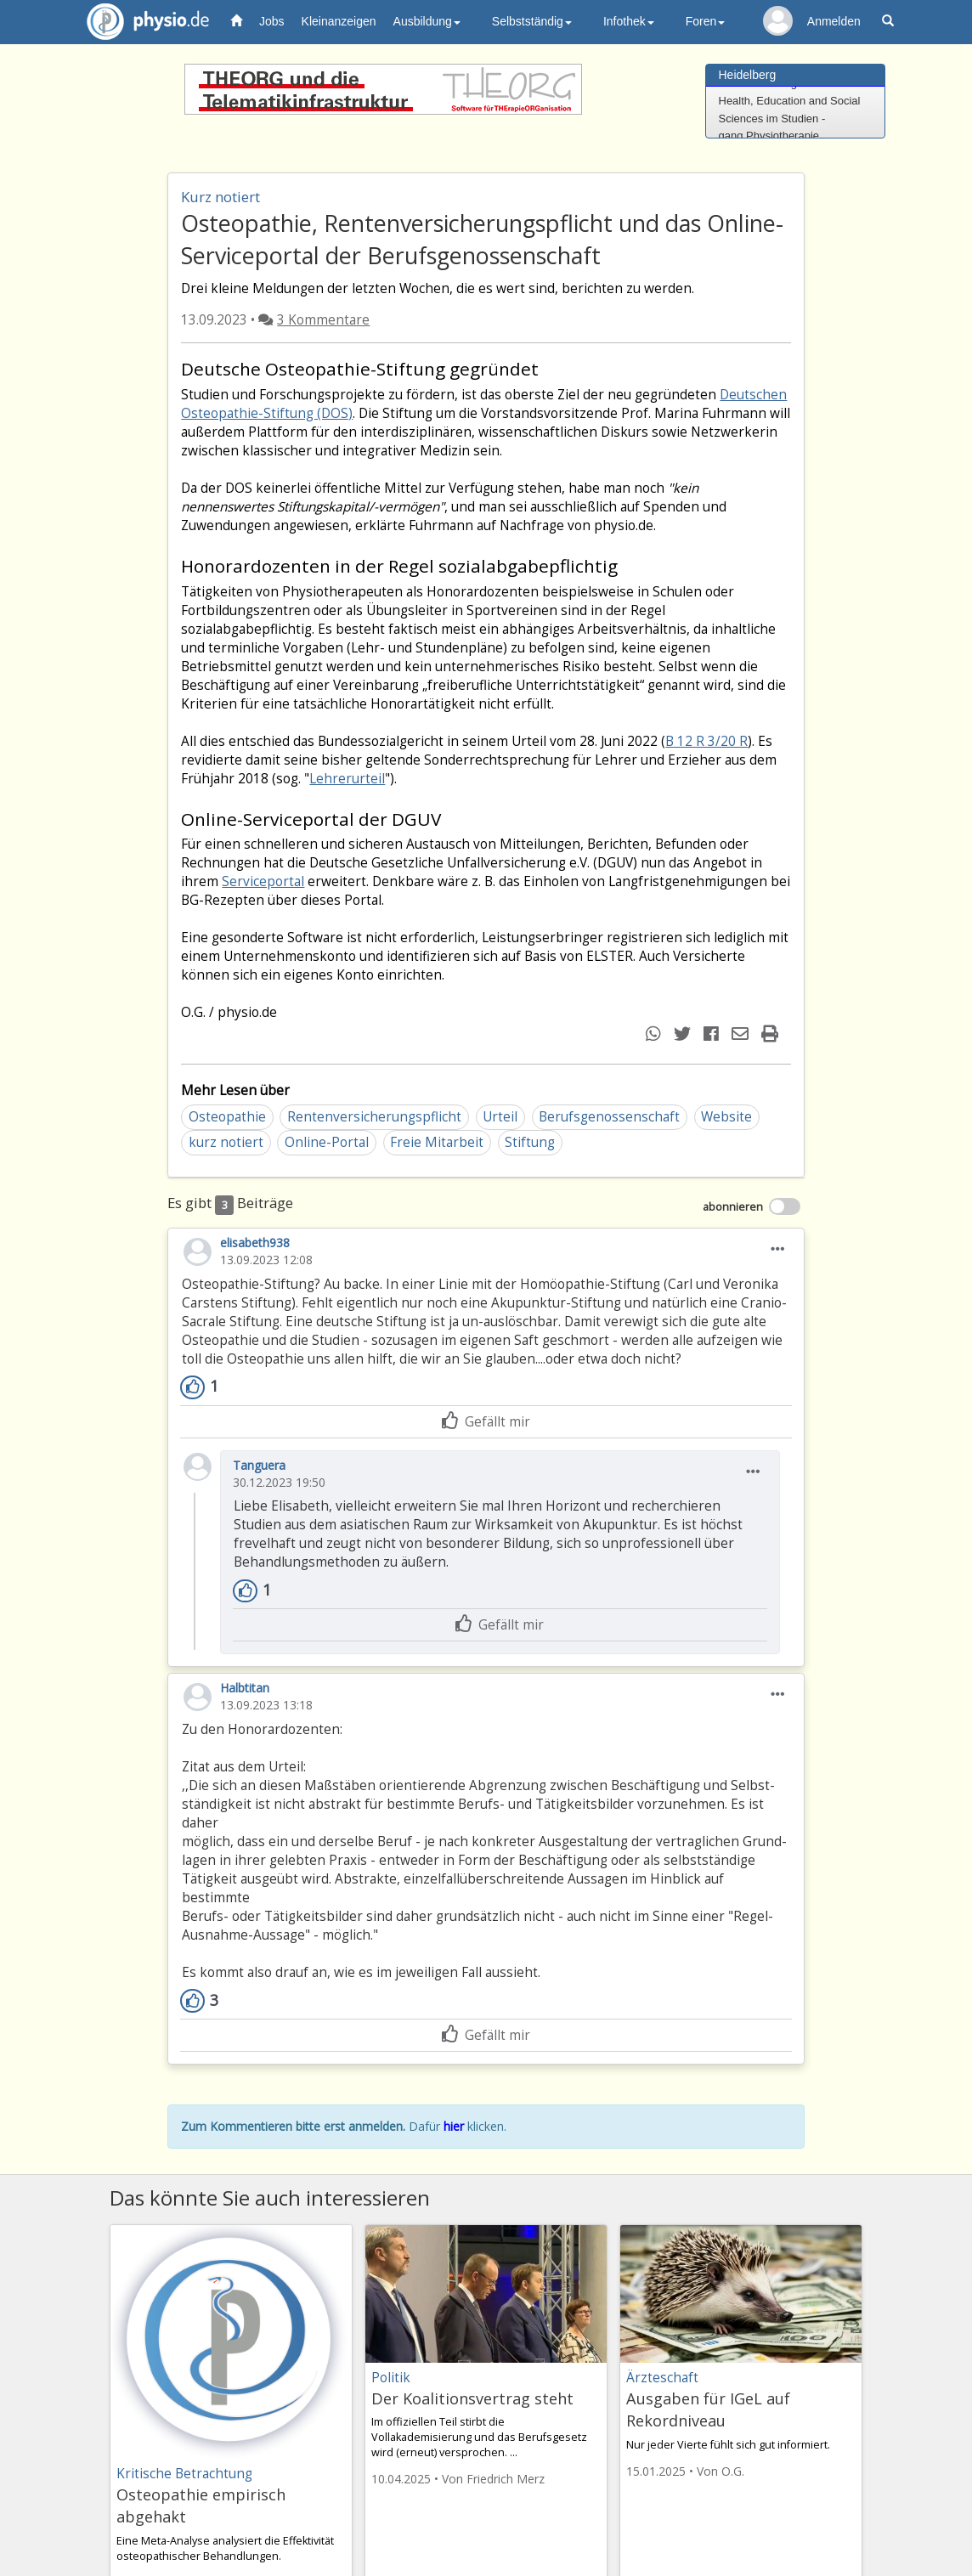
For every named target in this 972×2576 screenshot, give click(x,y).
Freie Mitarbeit (436, 1142)
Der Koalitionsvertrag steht (472, 2398)
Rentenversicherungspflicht (374, 1117)
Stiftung (530, 1142)
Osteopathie (227, 1117)
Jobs (272, 21)
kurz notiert (226, 1142)
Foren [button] (706, 21)
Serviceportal (263, 881)
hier (454, 2126)
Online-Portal (327, 1142)
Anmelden (834, 21)
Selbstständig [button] (532, 21)
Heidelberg (748, 75)
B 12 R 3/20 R (706, 741)
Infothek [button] (628, 21)
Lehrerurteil (347, 779)
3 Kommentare (323, 320)
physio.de (141, 21)
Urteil (500, 1117)
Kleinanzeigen (339, 21)
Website (726, 1117)
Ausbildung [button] (427, 21)
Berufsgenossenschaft (609, 1117)
